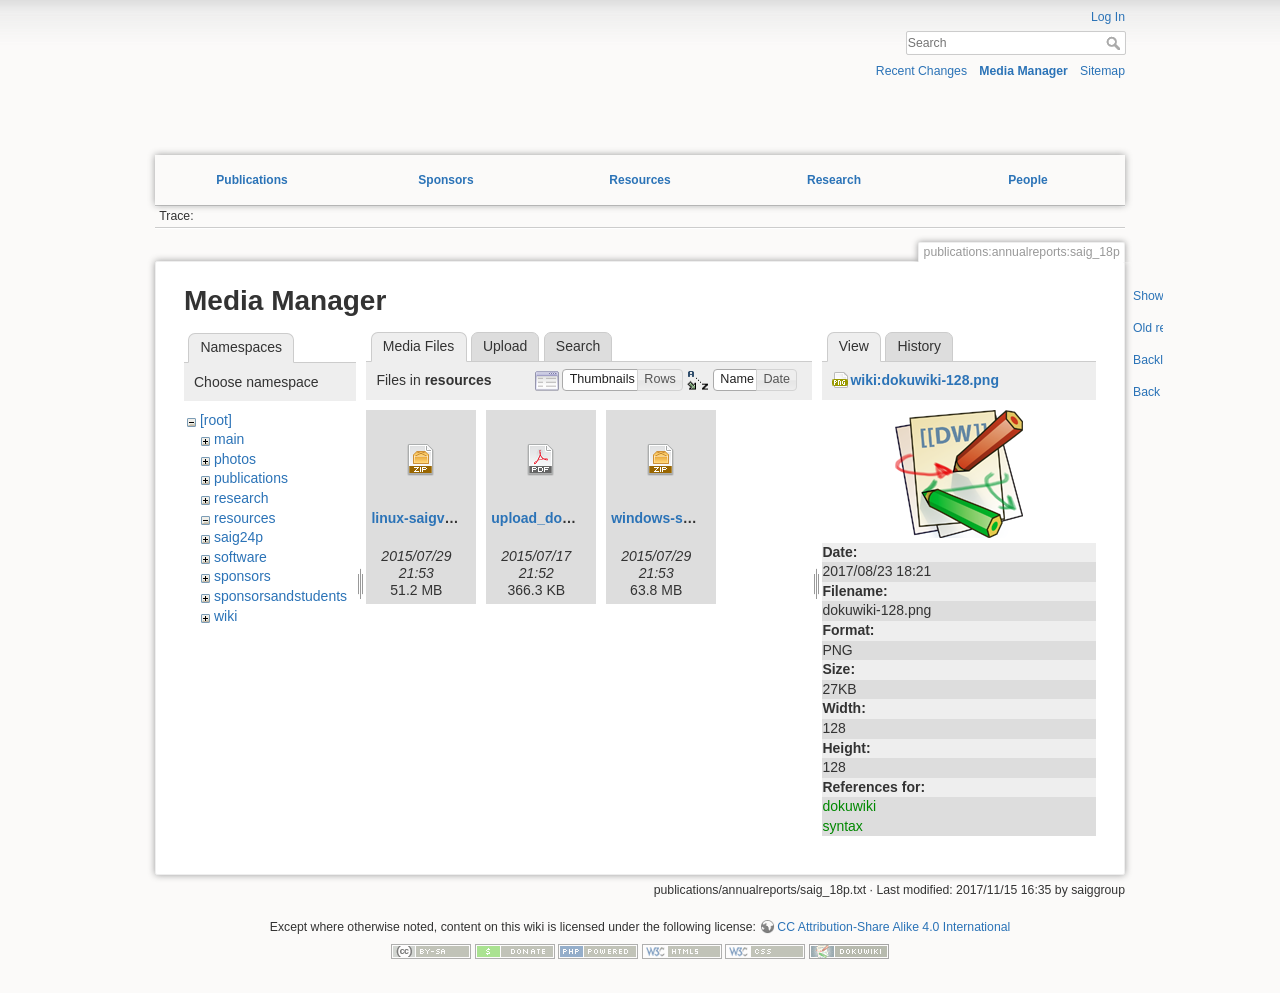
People (1027, 180)
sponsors (242, 576)
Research (834, 180)
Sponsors (445, 180)
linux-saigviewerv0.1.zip (451, 518)
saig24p (238, 537)
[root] (216, 420)
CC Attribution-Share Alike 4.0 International (893, 927)
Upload (505, 346)
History (919, 346)
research (241, 498)
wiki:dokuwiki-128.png (924, 380)
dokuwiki (849, 806)
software (240, 557)
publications (251, 478)
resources (244, 518)
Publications (251, 180)
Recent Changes (921, 71)
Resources (639, 180)
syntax (842, 826)
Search (1115, 43)
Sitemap (1102, 71)
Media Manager (1023, 71)
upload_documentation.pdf (581, 518)
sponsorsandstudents (280, 596)
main (229, 439)
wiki (225, 616)
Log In (1108, 17)
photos (235, 459)
